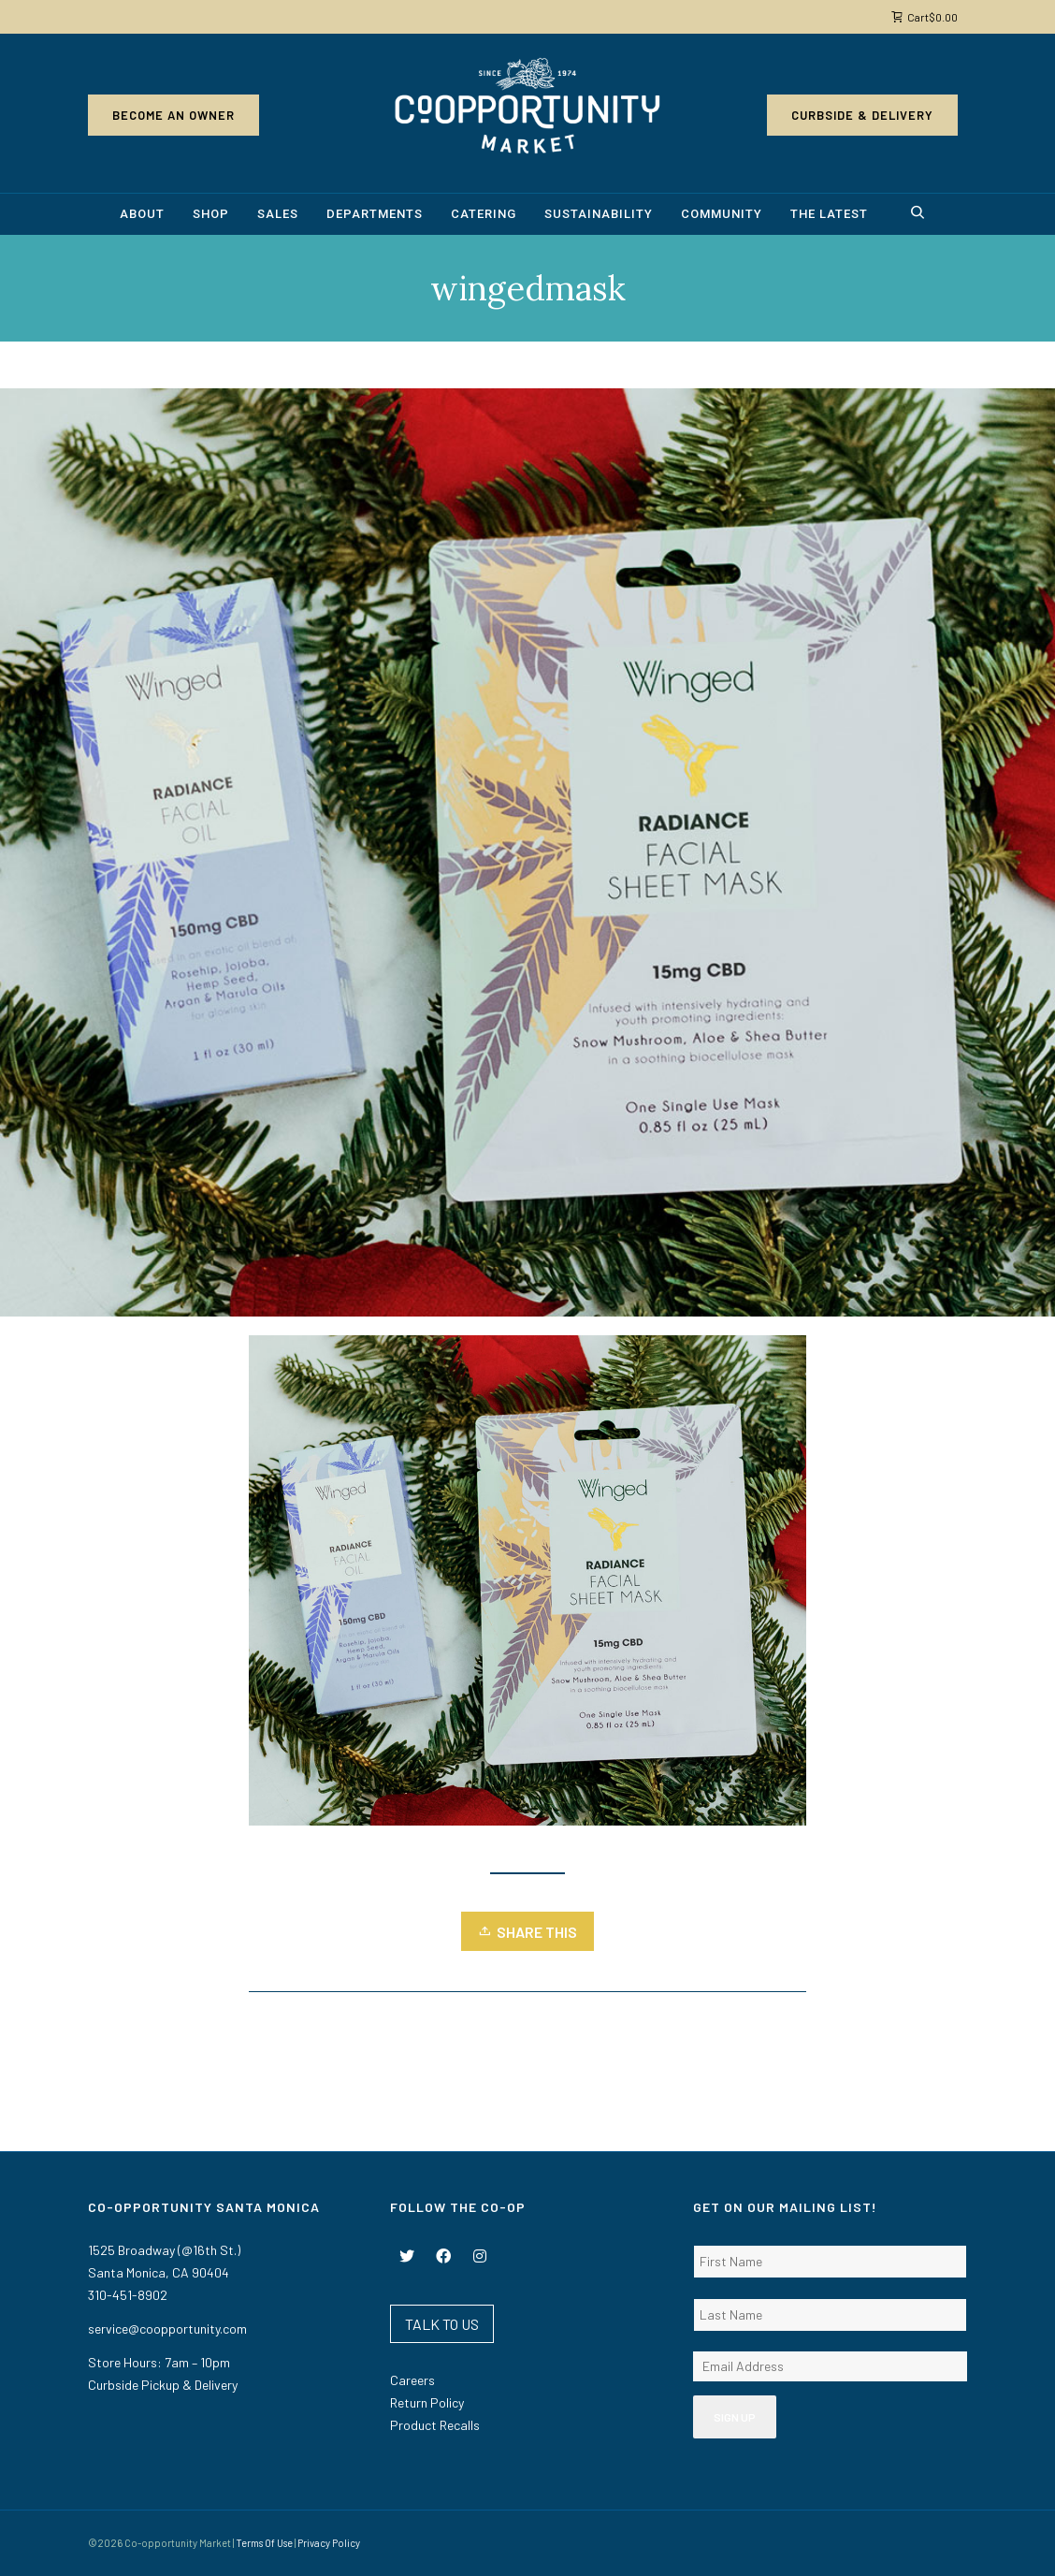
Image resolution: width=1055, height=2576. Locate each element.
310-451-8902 (127, 2295)
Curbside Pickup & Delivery (163, 2385)
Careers (412, 2380)
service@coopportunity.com (167, 2328)
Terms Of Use (264, 2543)
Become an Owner (173, 115)
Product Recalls (435, 2425)
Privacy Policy (328, 2543)
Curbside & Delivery (862, 115)
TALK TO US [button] (442, 2324)
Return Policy (427, 2402)
